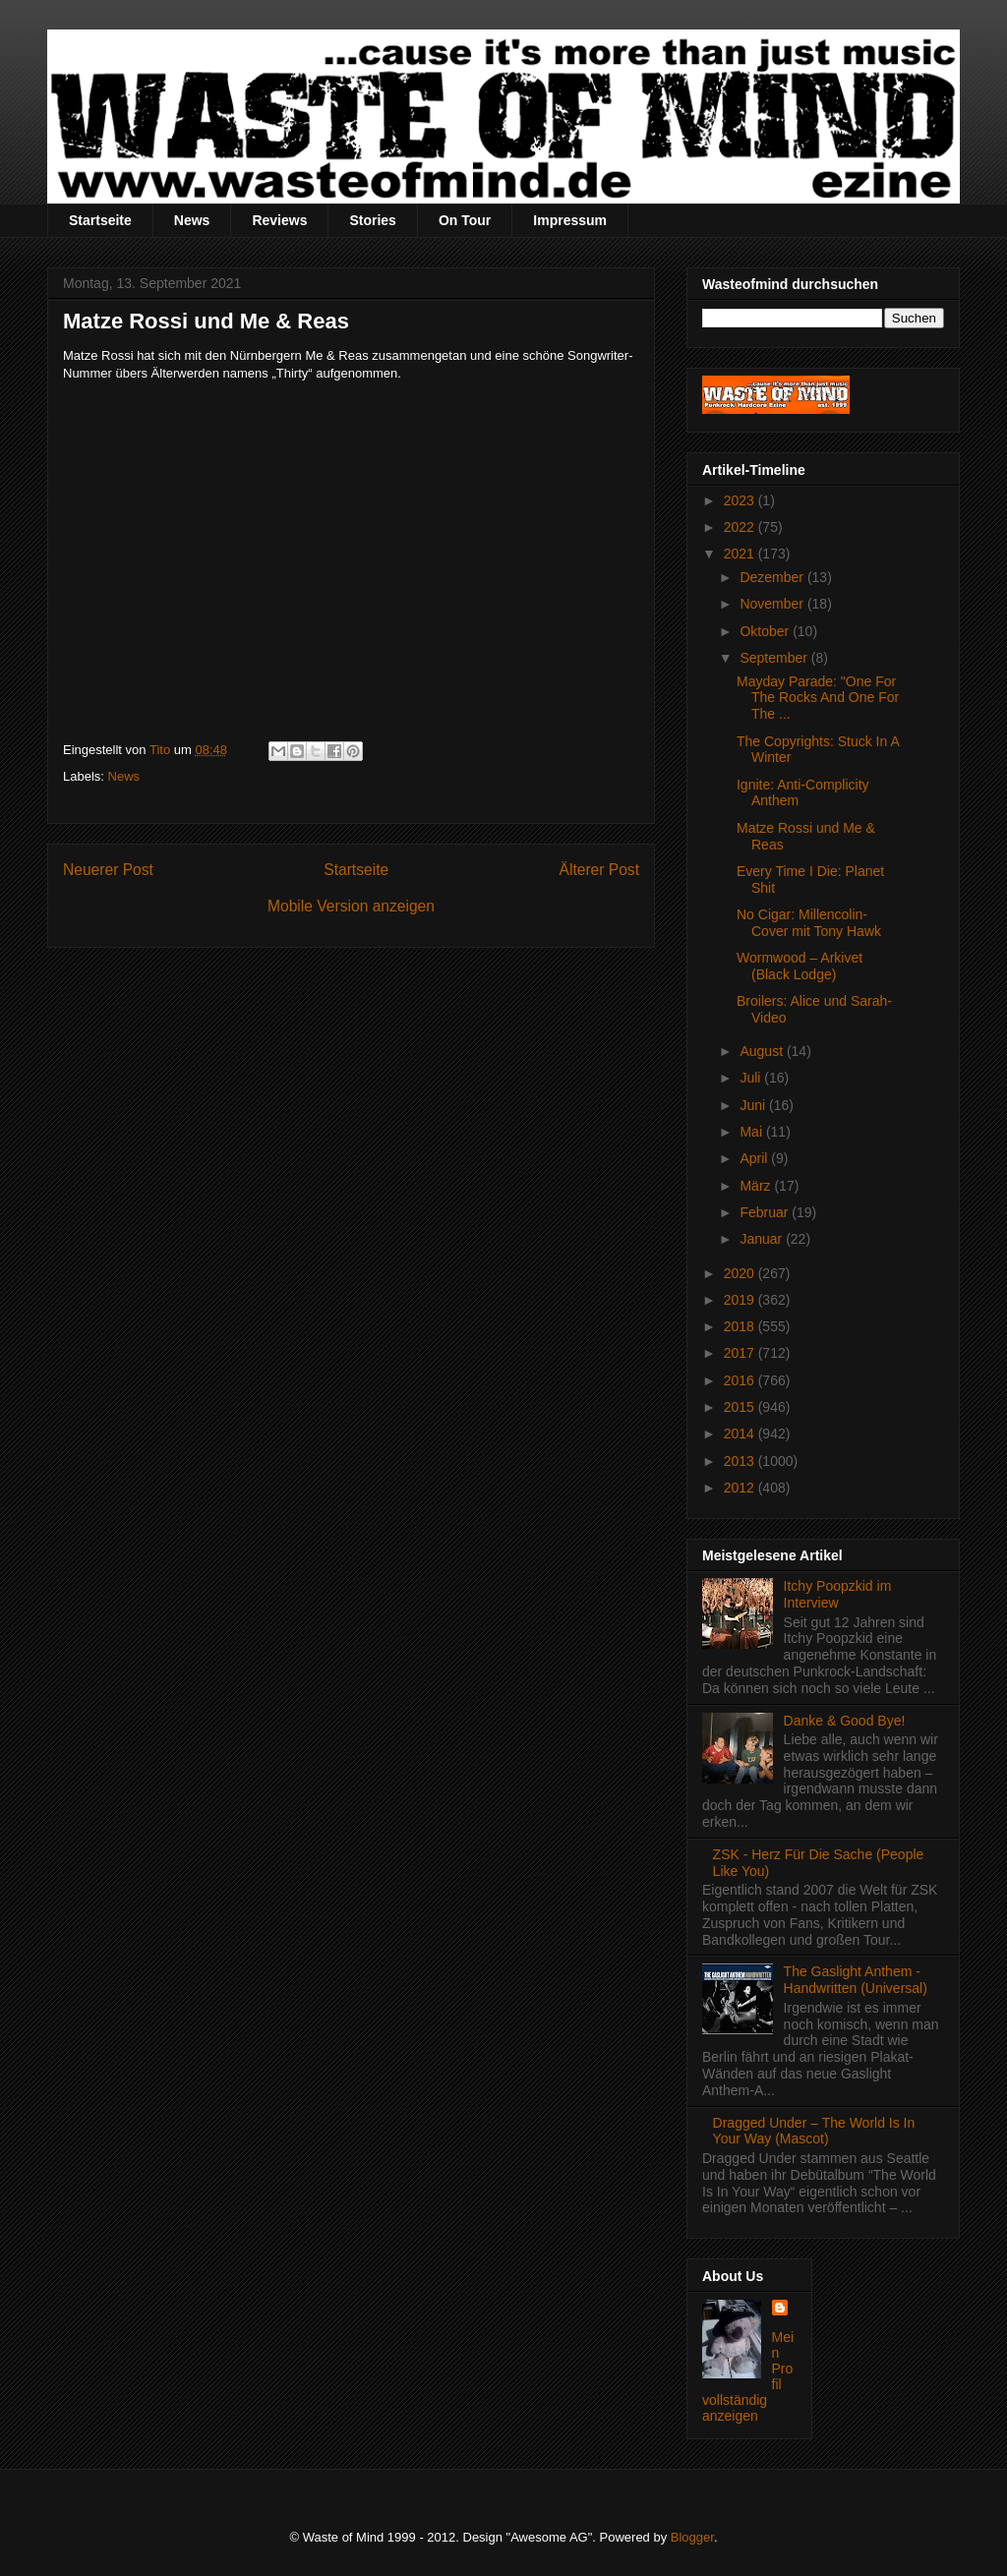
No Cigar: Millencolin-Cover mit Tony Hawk (809, 923)
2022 (741, 527)
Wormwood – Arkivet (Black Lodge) (799, 966)
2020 (741, 1273)
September (775, 658)
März (757, 1186)
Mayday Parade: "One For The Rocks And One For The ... (818, 698)
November (773, 604)
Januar (763, 1239)
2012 (741, 1487)
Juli (752, 1077)
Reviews (279, 220)
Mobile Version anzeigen (351, 906)
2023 (741, 500)
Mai (752, 1132)
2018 (741, 1326)
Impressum (570, 220)
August (763, 1051)
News (192, 220)
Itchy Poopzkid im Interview (838, 1594)
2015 (741, 1407)
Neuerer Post (108, 869)
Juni (754, 1105)
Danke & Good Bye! (845, 1720)
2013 (741, 1461)
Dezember (773, 577)
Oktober (766, 631)
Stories (372, 220)
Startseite (100, 220)
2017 (741, 1353)
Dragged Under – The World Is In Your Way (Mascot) (814, 2131)
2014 (741, 1433)
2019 (741, 1300)
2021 (741, 553)
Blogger (692, 2537)
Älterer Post (599, 869)
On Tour (465, 220)
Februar (766, 1212)
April (755, 1158)
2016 (741, 1380)
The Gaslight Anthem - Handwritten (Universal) (855, 1979)
